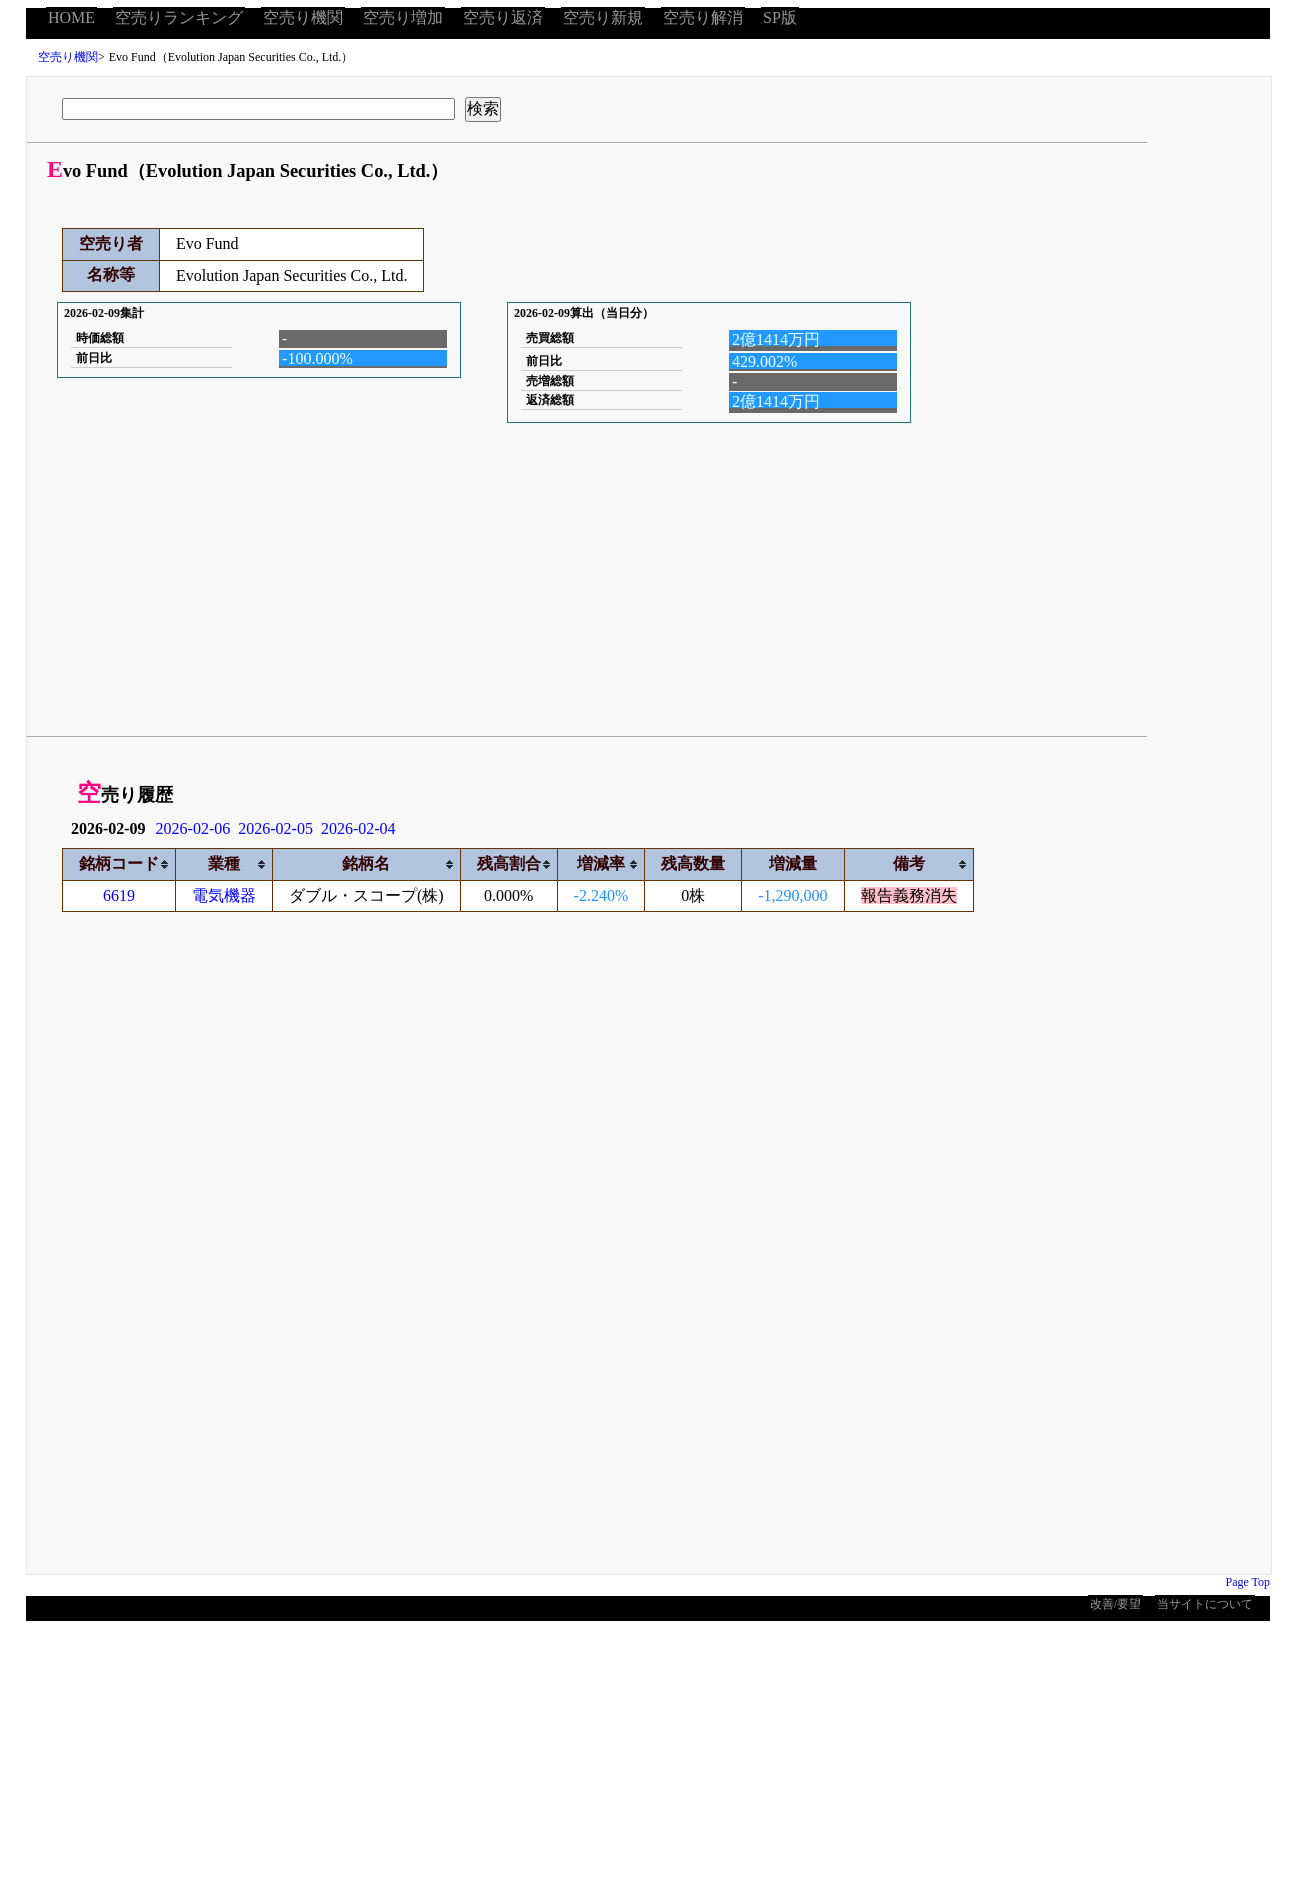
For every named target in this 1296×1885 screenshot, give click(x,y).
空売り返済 (503, 17)
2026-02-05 (275, 828)
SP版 (780, 17)
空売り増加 (403, 17)
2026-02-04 (358, 828)
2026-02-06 (193, 828)
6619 (119, 895)
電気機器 (224, 895)
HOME (71, 17)
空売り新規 (603, 17)
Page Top (1247, 1582)
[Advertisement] (541, 581)
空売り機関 (303, 17)
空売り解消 (703, 17)
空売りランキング (179, 17)
